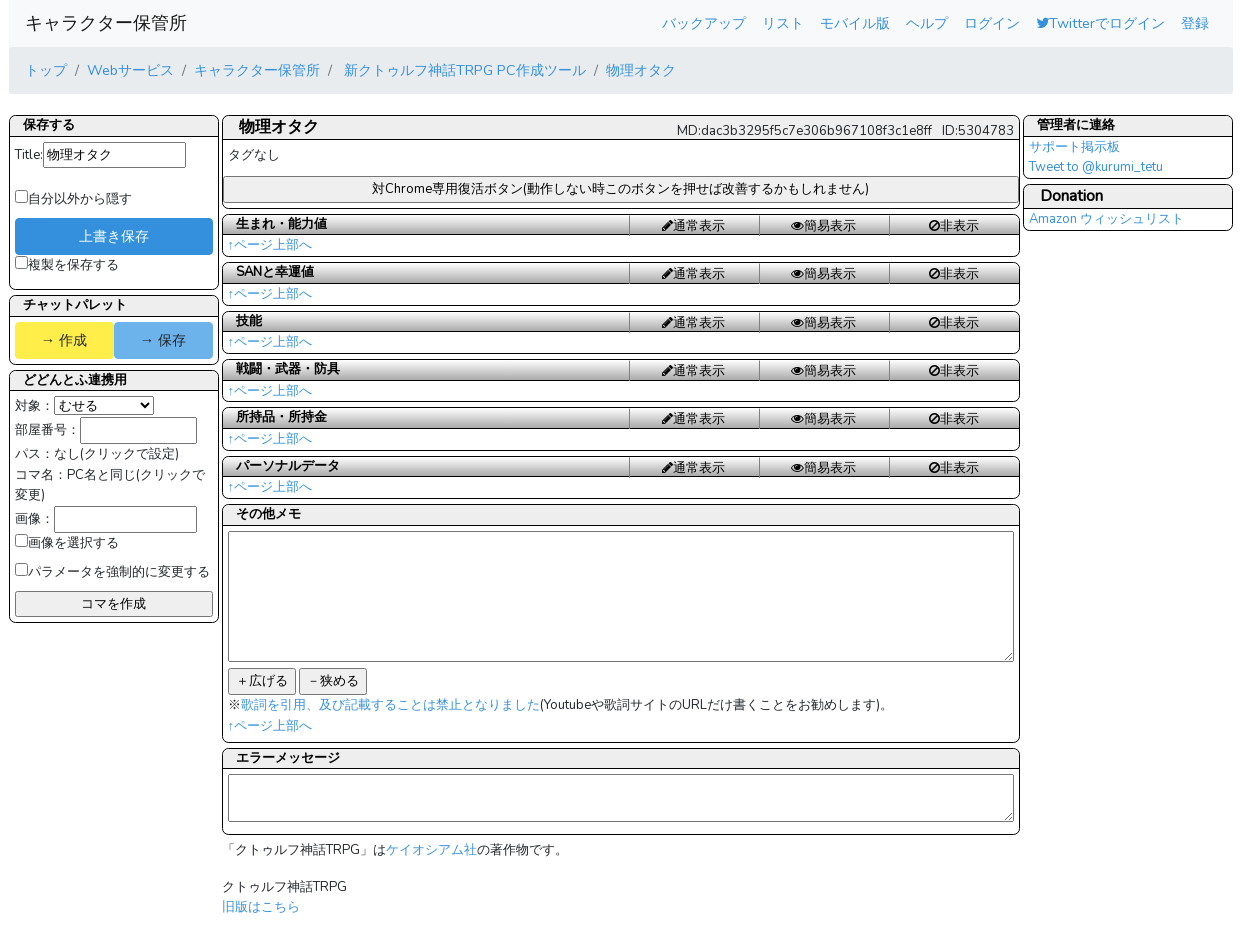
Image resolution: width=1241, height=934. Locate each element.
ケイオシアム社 (431, 850)
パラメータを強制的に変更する (112, 572)
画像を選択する (67, 543)
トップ (46, 70)
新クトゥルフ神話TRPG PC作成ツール (463, 70)
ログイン (992, 23)
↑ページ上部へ (270, 245)
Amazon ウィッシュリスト (1106, 219)
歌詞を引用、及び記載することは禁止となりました (390, 705)
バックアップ (704, 23)
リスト (783, 23)
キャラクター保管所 (106, 23)
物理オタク (641, 70)
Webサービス (130, 70)
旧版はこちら (261, 907)
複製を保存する (67, 265)
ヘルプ (927, 23)
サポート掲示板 (1074, 147)
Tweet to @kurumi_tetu (1096, 167)
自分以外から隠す (73, 199)
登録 (1195, 23)
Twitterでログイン (1100, 23)
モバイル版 (855, 23)
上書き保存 (114, 236)
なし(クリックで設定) (116, 454)
